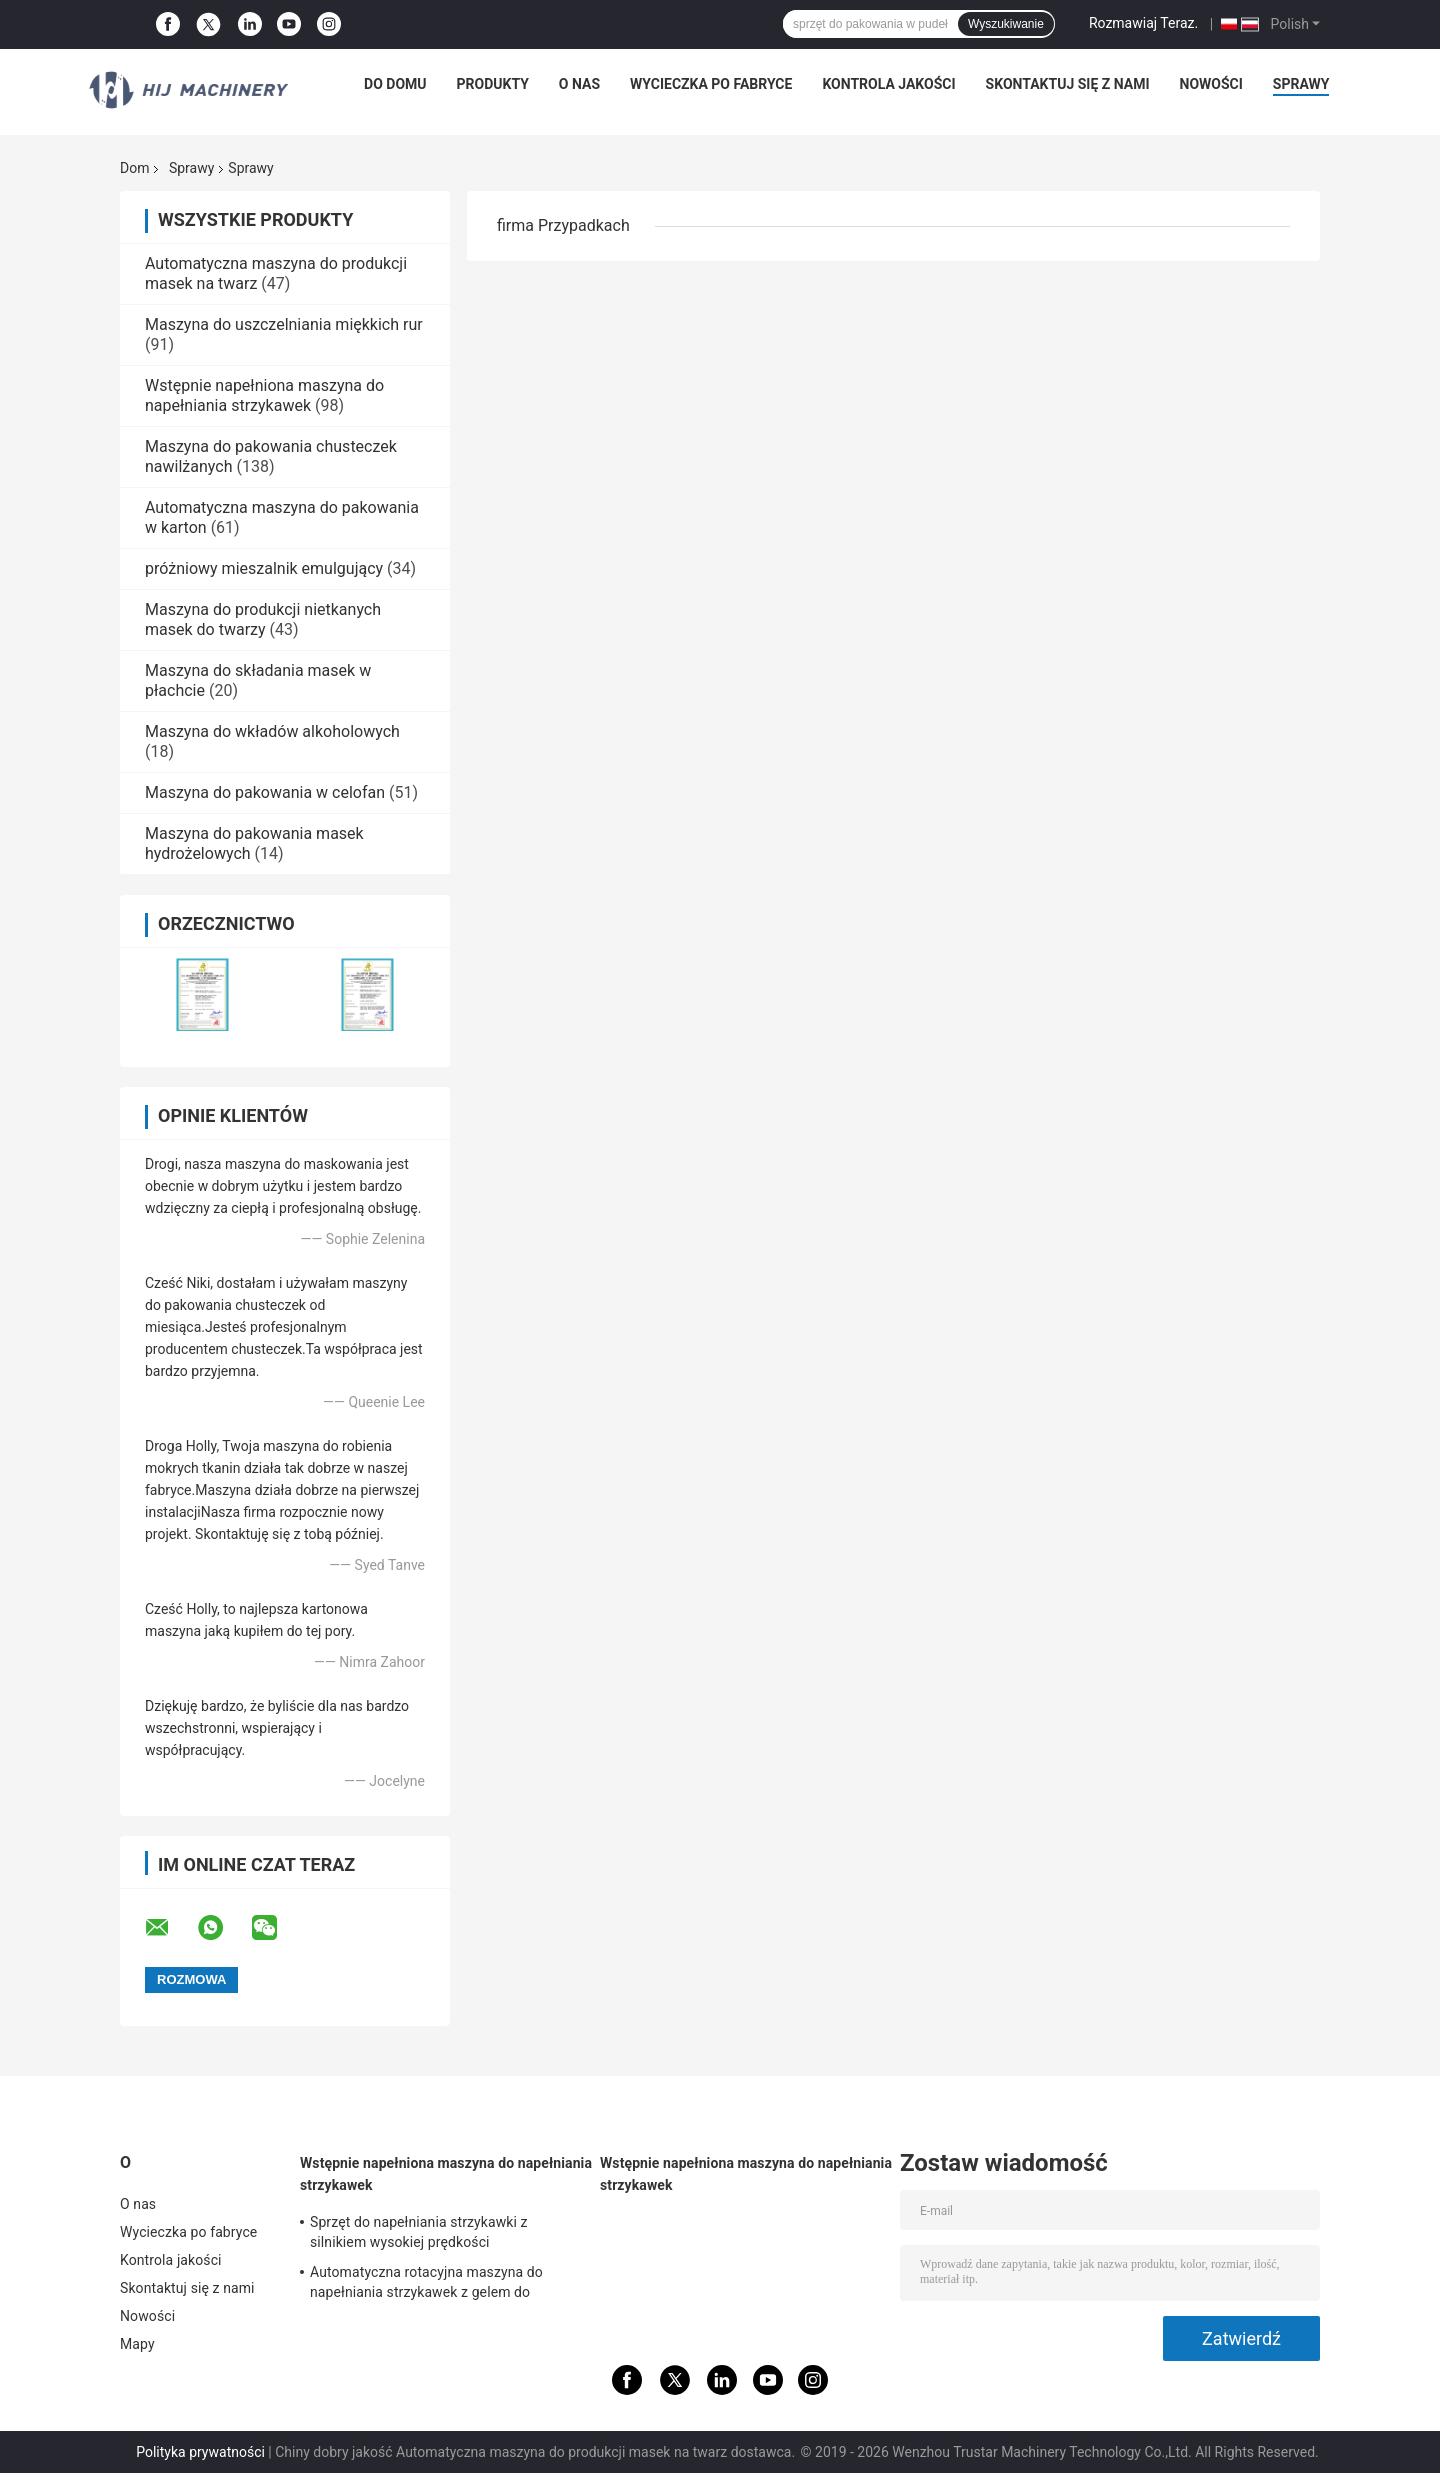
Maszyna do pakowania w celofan (265, 792)
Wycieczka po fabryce (711, 84)
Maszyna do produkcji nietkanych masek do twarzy (263, 619)
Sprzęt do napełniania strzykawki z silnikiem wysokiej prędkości (419, 2232)
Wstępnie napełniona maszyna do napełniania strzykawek (264, 395)
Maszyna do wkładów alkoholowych (272, 731)
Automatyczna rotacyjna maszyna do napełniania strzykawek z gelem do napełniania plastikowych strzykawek (427, 2285)
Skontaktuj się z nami (1068, 84)
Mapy (137, 2344)
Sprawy (1301, 84)
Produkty (493, 84)
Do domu (395, 84)
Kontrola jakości (888, 84)
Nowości (1211, 84)
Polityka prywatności (200, 2452)
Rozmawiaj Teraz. (1143, 23)
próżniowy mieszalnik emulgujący (264, 568)
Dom (134, 168)
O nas (579, 84)
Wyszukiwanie (1006, 24)
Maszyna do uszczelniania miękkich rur (284, 324)
